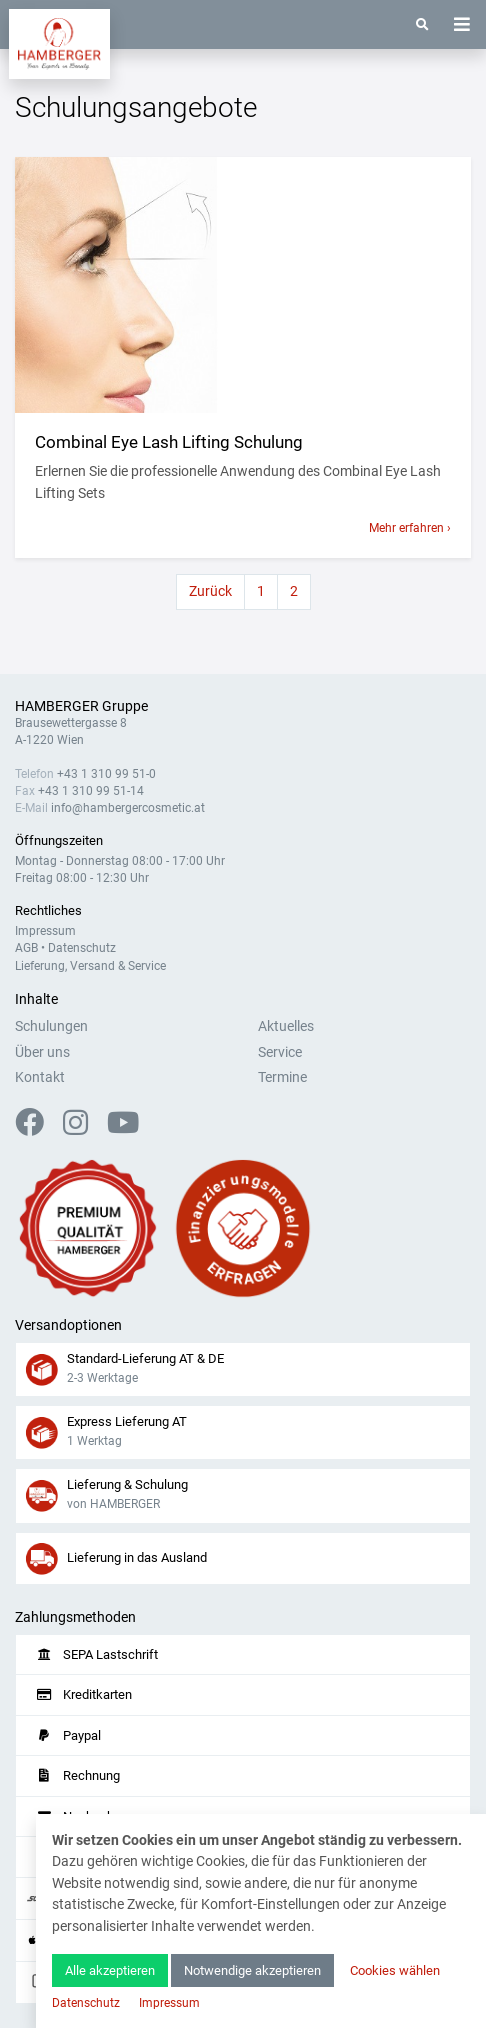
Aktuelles (286, 1026)
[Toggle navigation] (462, 24)
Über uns (42, 1052)
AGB (26, 948)
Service (280, 1052)
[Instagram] (83, 1128)
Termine (282, 1077)
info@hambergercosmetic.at (128, 808)
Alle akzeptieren (110, 1970)
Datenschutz (82, 948)
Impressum (45, 931)
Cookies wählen (395, 1970)
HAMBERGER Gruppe (81, 706)
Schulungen (51, 1026)
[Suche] (422, 24)
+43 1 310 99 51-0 (106, 774)
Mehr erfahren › (410, 528)
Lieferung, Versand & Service (90, 966)
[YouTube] (123, 1128)
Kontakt (40, 1077)
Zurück (210, 591)
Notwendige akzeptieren (252, 1970)
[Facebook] (37, 1128)
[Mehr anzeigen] (243, 285)
